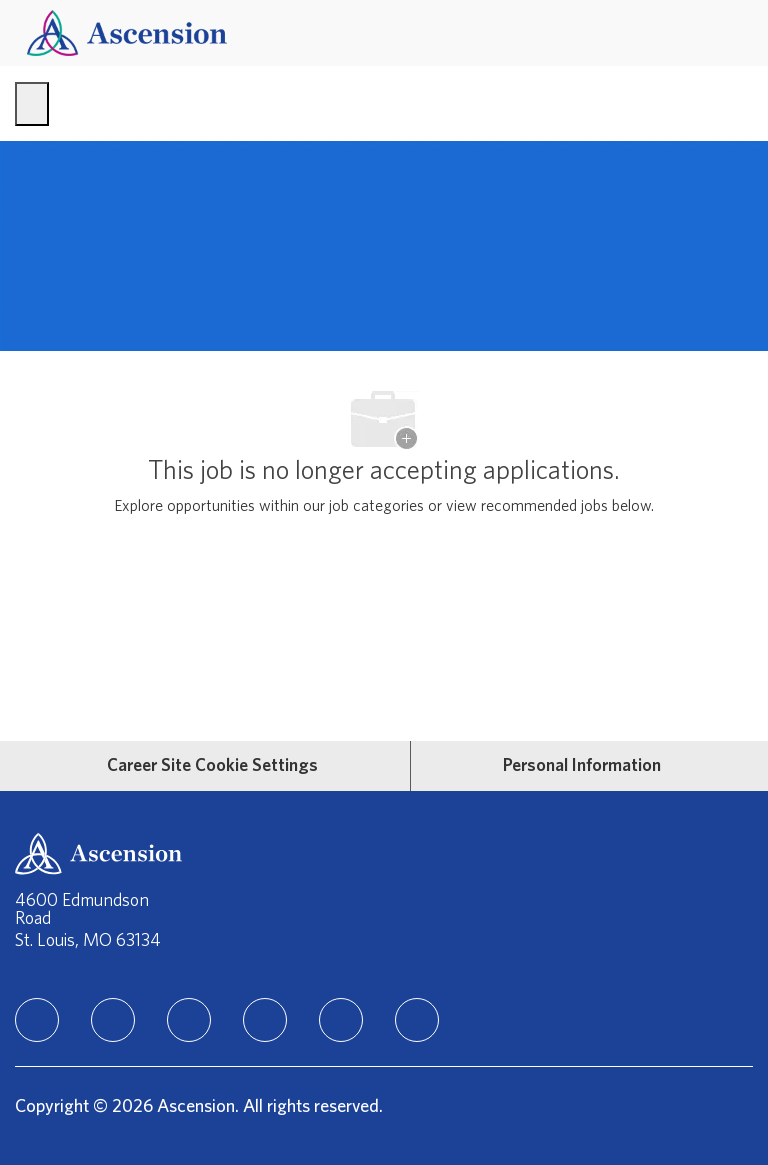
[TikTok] (265, 1020)
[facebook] (113, 1020)
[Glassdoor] (417, 1020)
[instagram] (189, 1020)
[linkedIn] (37, 1020)
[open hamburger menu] (32, 104)
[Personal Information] (582, 766)
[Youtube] (341, 1020)
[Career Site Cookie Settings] (212, 766)
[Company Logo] (127, 32)
